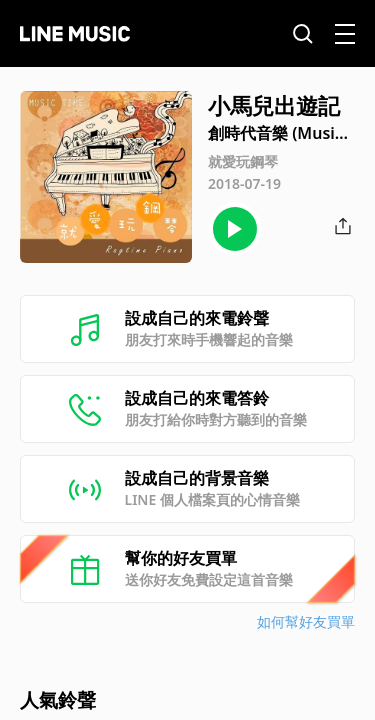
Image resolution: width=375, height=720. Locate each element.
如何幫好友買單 (306, 621)
